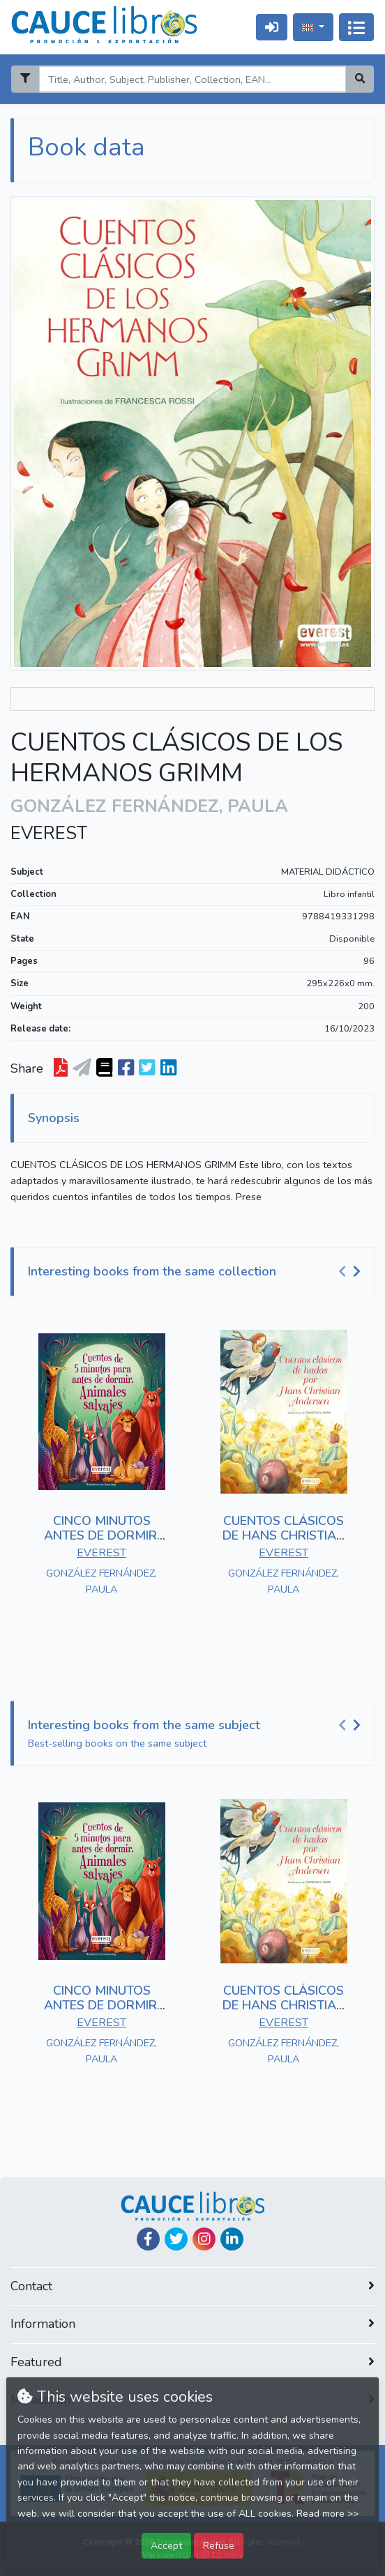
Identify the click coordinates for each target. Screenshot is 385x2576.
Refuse (218, 2545)
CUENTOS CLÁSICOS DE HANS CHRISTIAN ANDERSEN (283, 1535)
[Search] (192, 79)
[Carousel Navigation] (351, 1272)
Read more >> (327, 2513)
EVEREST (48, 833)
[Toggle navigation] (356, 27)
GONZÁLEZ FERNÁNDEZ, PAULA (101, 1581)
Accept (166, 2545)
